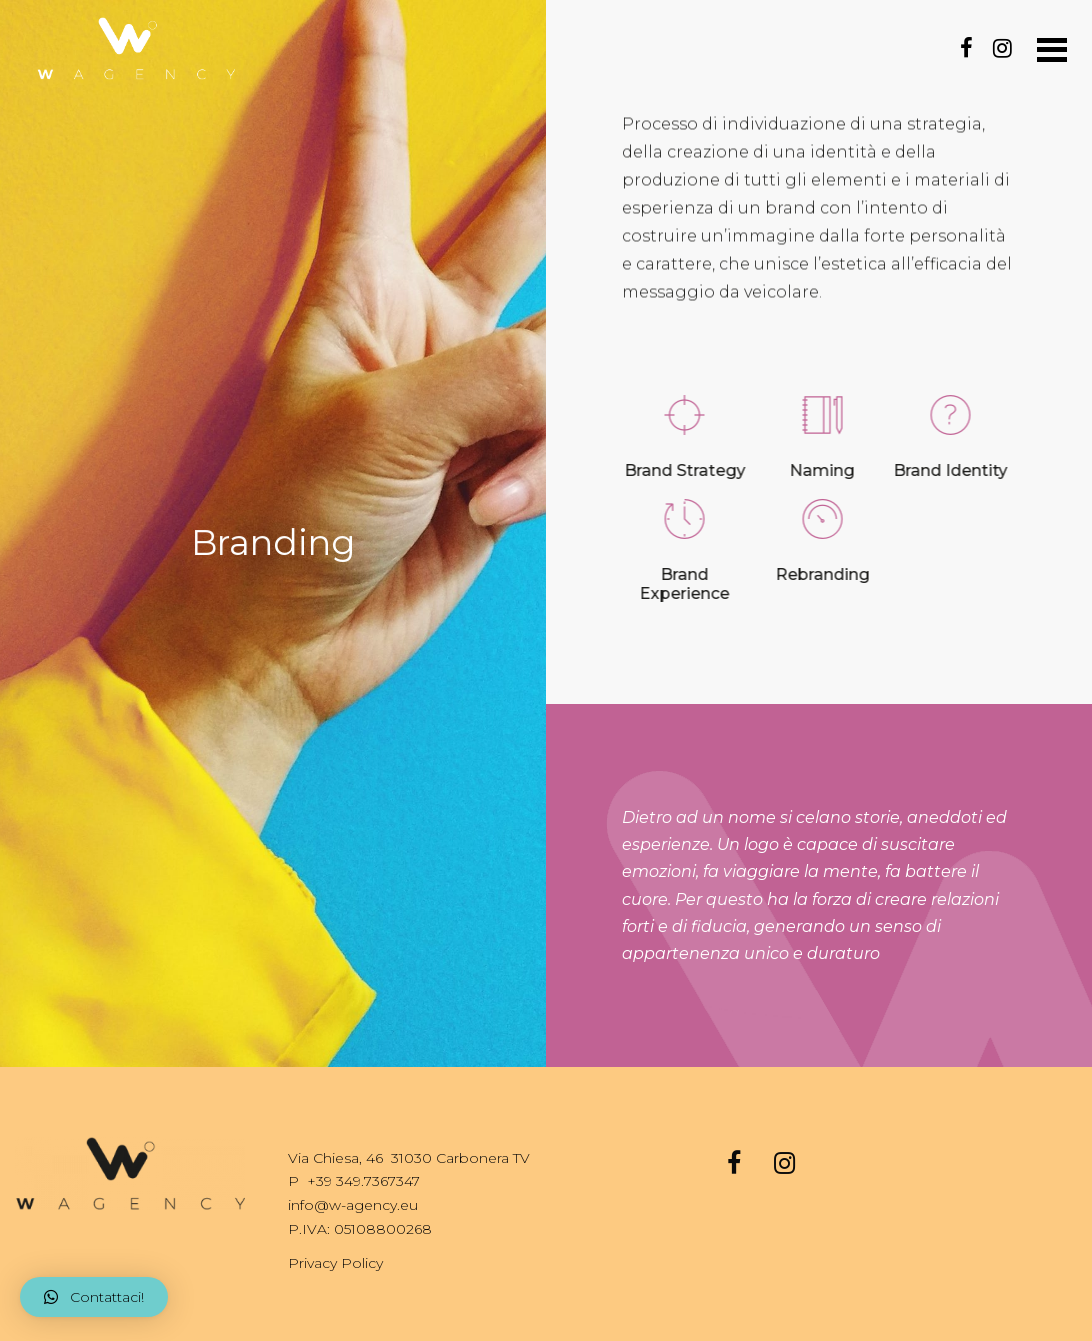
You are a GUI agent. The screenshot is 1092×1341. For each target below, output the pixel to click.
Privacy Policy (335, 1263)
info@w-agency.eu (353, 1205)
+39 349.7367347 (363, 1181)
